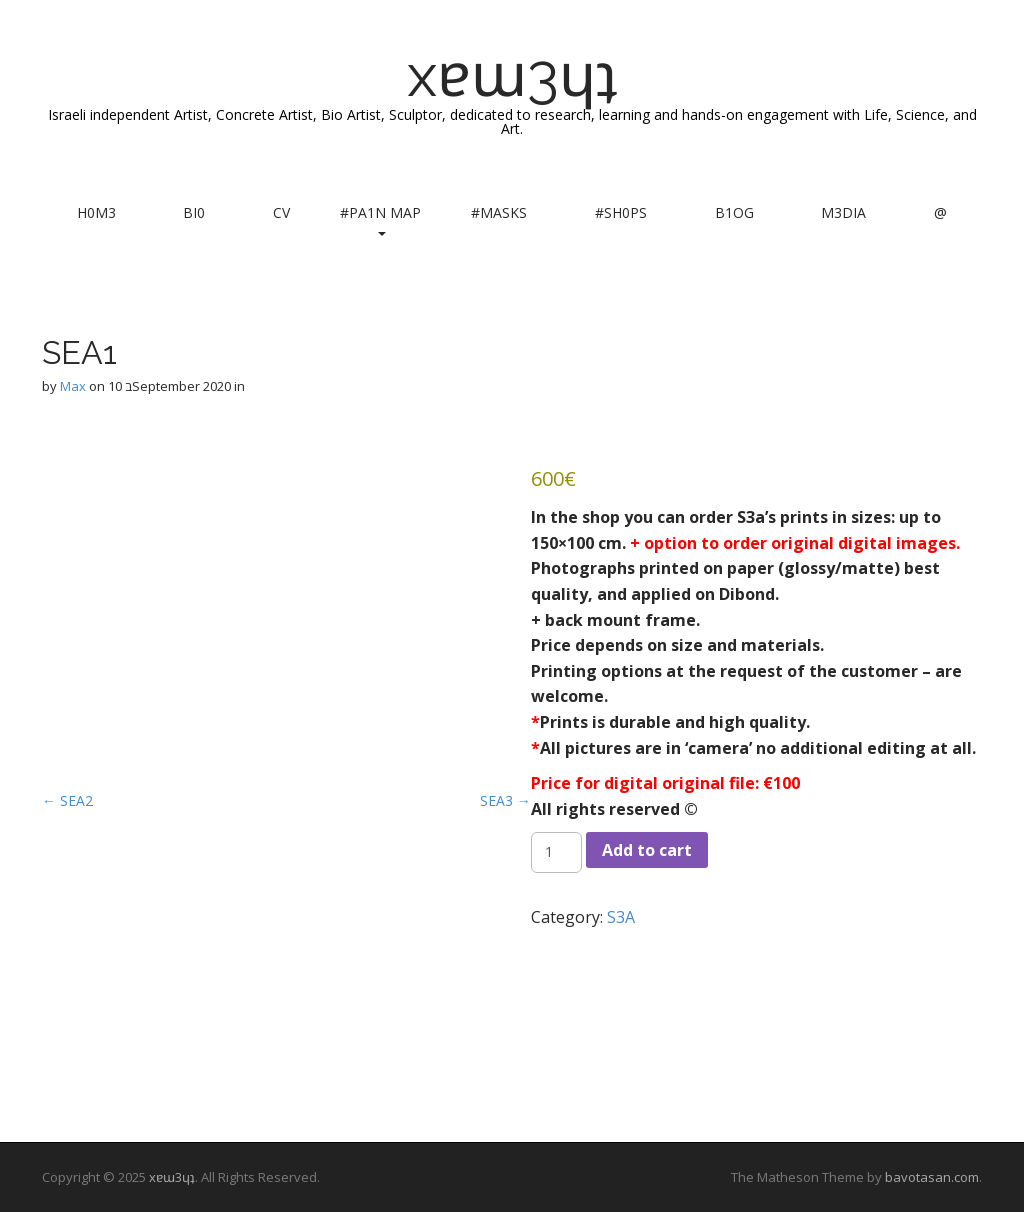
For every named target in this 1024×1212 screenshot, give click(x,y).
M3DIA (843, 212)
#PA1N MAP (380, 219)
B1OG (734, 212)
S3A (621, 917)
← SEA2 (67, 800)
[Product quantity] (556, 852)
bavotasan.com (932, 1177)
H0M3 (96, 212)
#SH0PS (621, 212)
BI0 (194, 212)
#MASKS (499, 212)
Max (73, 386)
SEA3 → (505, 800)
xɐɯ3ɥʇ (512, 75)
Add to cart (647, 850)
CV (281, 212)
